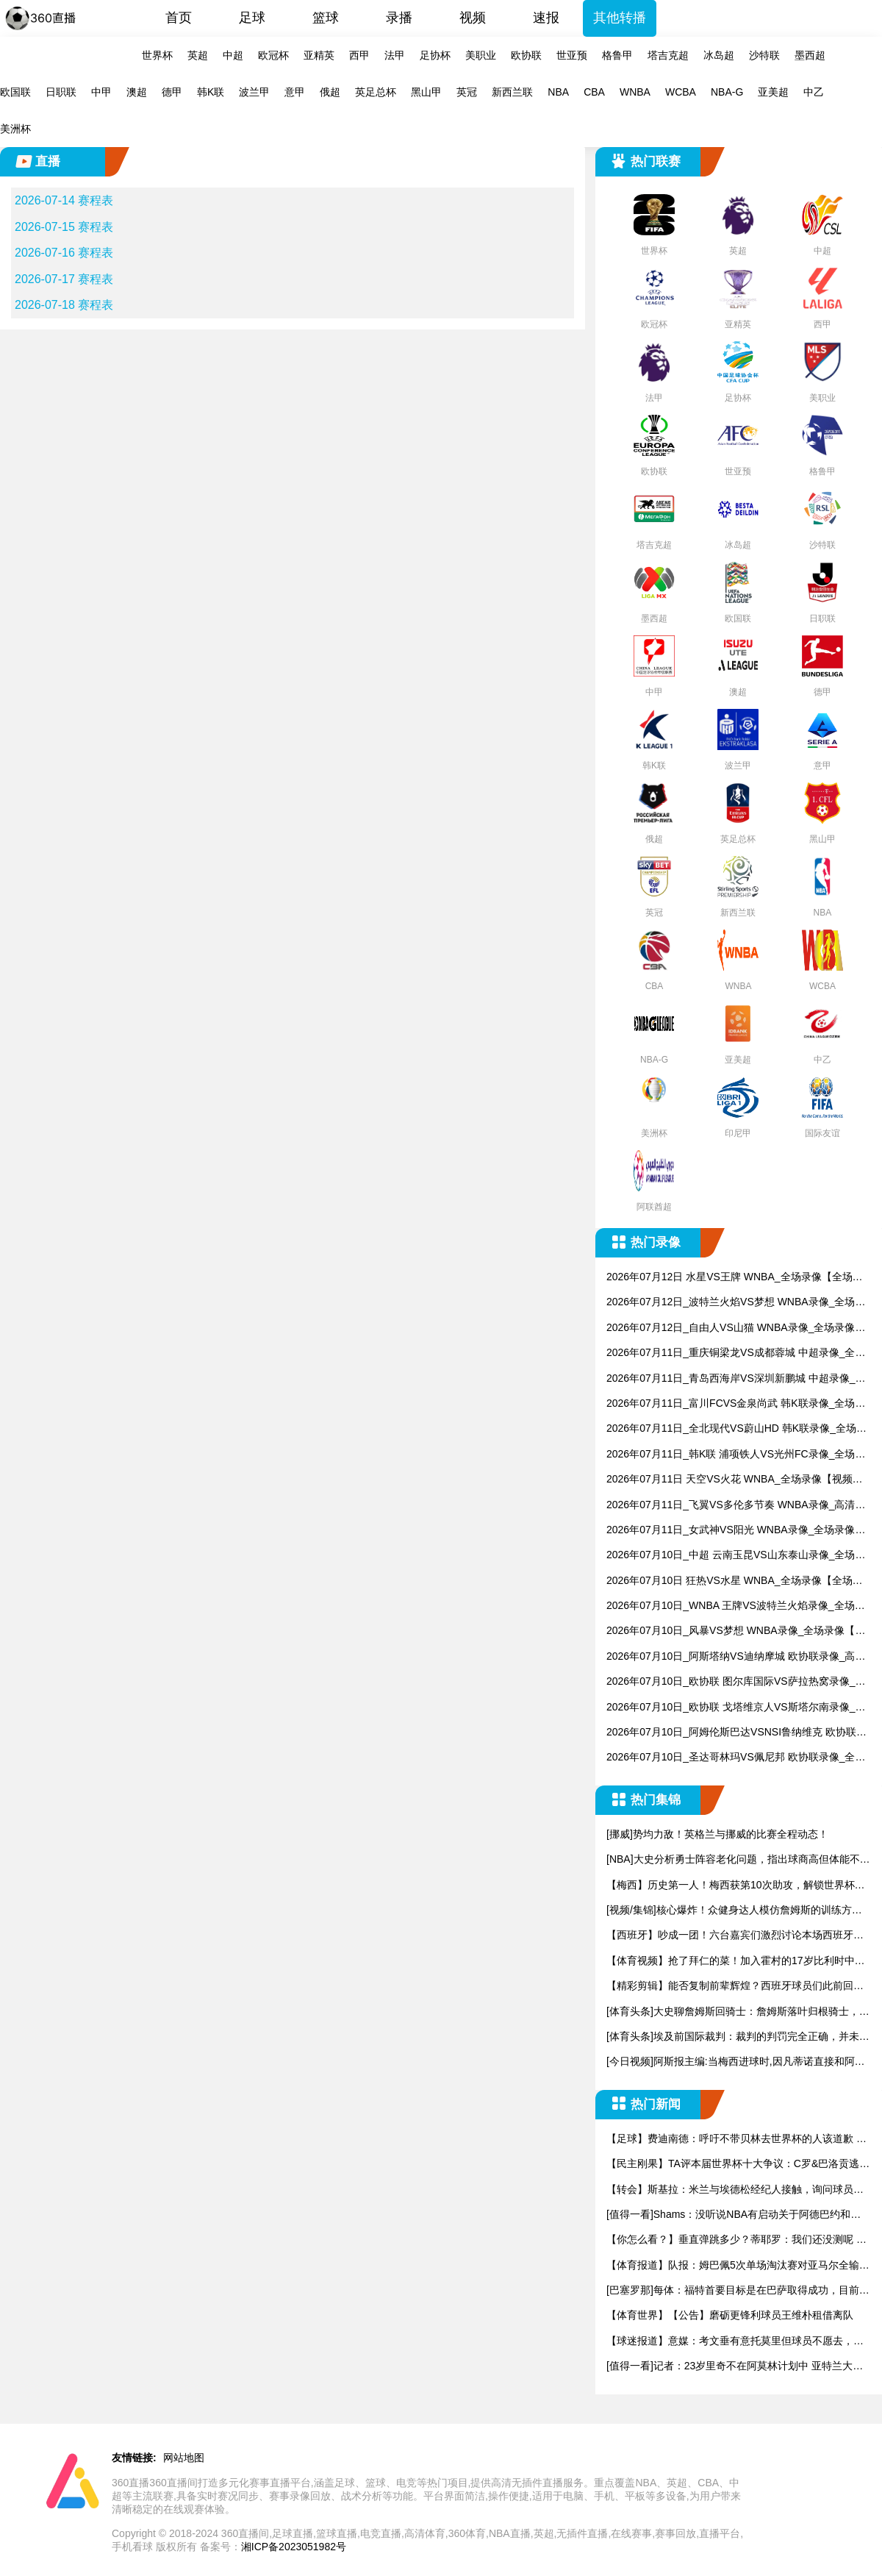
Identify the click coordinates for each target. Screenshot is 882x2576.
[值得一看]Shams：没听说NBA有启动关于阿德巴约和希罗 (733, 2215)
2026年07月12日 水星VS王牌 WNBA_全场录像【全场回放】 (734, 1278)
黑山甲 (426, 92)
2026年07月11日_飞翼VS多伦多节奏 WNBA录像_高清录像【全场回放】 (735, 1506)
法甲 (394, 55)
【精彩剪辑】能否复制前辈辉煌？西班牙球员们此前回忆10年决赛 (738, 1987)
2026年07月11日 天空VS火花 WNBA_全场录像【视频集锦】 (734, 1480)
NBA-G (727, 92)
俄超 (330, 92)
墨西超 (810, 55)
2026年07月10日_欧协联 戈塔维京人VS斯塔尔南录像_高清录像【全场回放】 (735, 1708)
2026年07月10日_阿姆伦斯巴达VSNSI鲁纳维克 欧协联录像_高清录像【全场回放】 (736, 1733)
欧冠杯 (273, 55)
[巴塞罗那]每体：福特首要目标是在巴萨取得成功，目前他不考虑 (738, 2291)
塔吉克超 (668, 55)
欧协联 (526, 55)
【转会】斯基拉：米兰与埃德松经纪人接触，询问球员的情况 (735, 2190)
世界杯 (157, 55)
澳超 (136, 92)
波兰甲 (254, 92)
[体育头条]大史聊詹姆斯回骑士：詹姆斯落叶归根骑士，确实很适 (738, 2012)
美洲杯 (15, 129)
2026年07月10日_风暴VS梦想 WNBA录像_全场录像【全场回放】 (735, 1631)
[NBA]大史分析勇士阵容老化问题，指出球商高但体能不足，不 (733, 1860)
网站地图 (183, 2457)
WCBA (680, 92)
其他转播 (619, 17)
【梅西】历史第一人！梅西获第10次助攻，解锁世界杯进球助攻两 (735, 1886)
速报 (546, 17)
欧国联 (15, 92)
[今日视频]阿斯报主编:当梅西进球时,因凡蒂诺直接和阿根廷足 (735, 2062)
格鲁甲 (617, 55)
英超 (197, 55)
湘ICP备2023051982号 (293, 2546)
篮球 (325, 17)
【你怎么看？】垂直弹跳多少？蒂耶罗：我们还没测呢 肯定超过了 (736, 2240)
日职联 (61, 92)
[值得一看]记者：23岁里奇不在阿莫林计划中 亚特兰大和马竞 (734, 2367)
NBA (558, 92)
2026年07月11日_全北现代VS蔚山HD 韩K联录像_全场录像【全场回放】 (736, 1429)
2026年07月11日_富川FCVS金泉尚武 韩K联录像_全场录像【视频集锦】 (735, 1404)
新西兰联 (512, 92)
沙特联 (764, 55)
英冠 (466, 92)
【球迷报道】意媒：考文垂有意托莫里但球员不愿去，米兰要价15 (735, 2342)
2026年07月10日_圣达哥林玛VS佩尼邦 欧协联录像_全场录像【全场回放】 (735, 1758)
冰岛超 (718, 55)
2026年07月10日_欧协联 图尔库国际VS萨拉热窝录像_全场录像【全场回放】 (735, 1682)
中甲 (101, 92)
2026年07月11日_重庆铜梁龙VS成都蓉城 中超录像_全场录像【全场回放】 (735, 1353)
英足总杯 (375, 92)
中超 (233, 55)
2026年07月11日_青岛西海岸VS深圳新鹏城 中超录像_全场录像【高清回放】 (735, 1379)
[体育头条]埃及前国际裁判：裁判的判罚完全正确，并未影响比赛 (738, 2037)
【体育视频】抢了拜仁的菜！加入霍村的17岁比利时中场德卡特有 (735, 1962)
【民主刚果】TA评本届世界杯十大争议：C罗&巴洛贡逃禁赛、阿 (738, 2165)
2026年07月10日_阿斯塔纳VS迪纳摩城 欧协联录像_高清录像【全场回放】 (735, 1657)
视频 (472, 17)
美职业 (480, 55)
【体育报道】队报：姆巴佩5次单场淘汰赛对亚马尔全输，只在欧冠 (738, 2266)
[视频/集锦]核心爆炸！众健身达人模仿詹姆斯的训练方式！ (729, 1911)
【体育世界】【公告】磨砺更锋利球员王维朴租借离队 (729, 2315)
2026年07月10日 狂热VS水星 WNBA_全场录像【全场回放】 (734, 1581)
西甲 (359, 55)
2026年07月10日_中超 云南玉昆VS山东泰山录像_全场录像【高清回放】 (735, 1556)
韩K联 (210, 92)
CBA (594, 92)
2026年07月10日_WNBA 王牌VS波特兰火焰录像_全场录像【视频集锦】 (735, 1606)
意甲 (294, 92)
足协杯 (435, 55)
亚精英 (319, 55)
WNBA (635, 92)
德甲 (172, 92)
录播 (399, 17)
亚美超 (773, 92)
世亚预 (571, 55)
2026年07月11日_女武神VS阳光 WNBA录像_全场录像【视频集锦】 (730, 1531)
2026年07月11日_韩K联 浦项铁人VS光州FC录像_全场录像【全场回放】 (735, 1455)
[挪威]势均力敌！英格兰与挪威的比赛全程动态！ (717, 1834)
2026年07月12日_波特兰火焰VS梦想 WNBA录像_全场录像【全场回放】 (735, 1303)
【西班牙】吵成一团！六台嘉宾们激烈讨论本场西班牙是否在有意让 (735, 1936)
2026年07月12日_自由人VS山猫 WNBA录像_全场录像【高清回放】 (730, 1328)
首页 (178, 17)
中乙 (813, 92)
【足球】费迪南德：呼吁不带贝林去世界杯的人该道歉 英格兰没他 (736, 2140)
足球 (252, 17)
